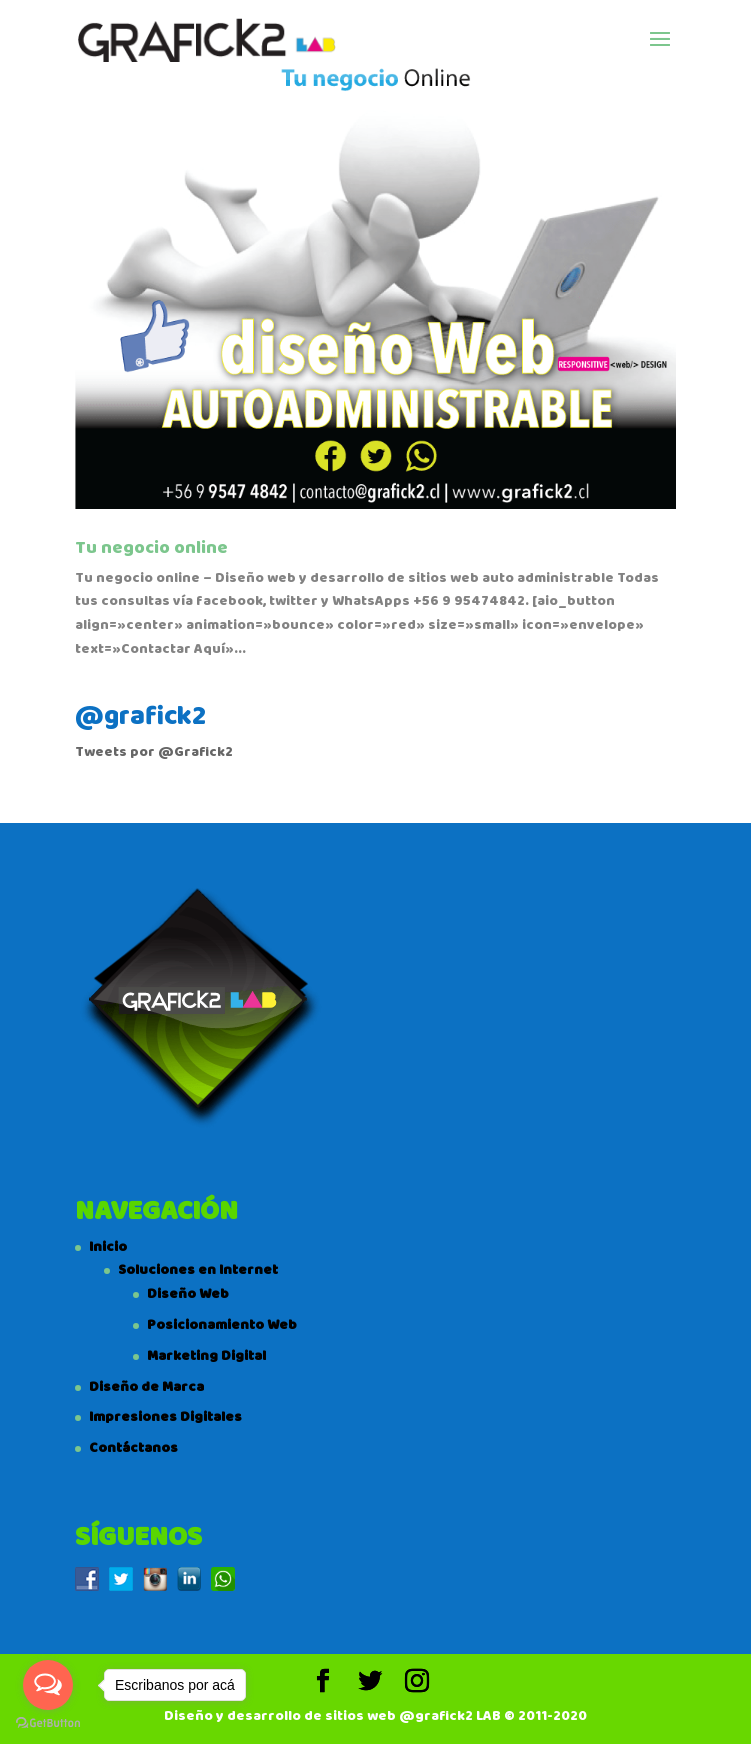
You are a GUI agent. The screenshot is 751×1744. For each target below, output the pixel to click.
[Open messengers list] (48, 1685)
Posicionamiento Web (222, 1325)
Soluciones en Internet (198, 1270)
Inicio (108, 1247)
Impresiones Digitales (165, 1417)
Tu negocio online (151, 548)
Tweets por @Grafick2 (154, 752)
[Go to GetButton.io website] (48, 1723)
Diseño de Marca (146, 1387)
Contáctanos (133, 1448)
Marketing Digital (206, 1356)
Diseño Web (188, 1294)
